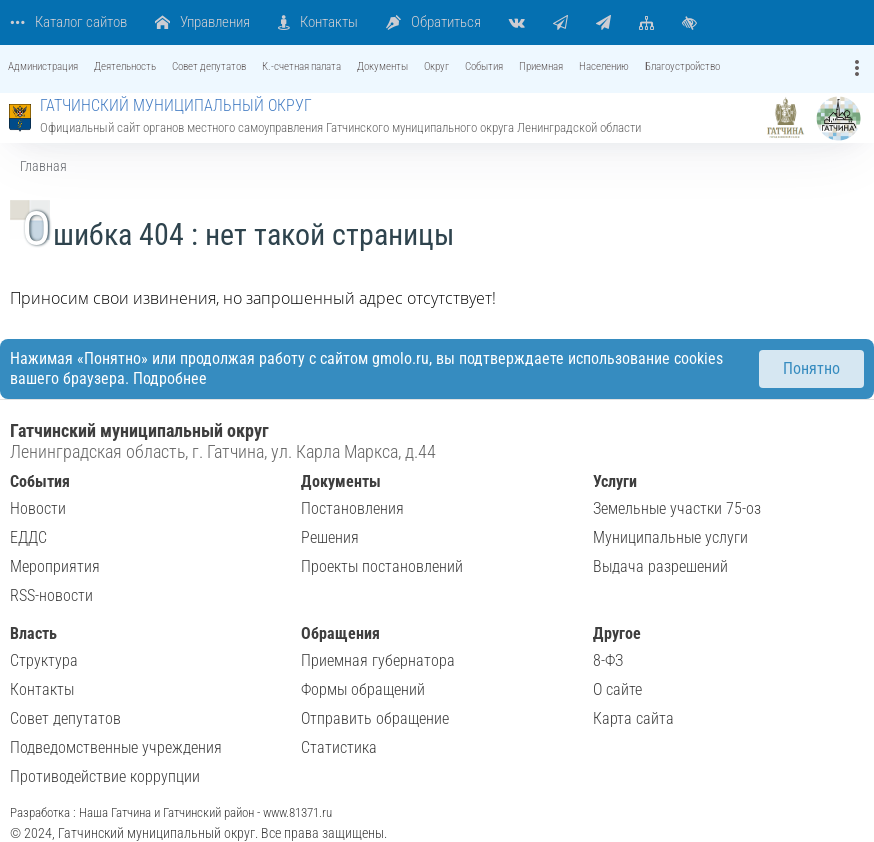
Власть (33, 633)
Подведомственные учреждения (116, 747)
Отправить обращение (375, 718)
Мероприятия (55, 566)
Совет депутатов (65, 718)
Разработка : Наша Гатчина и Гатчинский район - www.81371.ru (171, 812)
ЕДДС (28, 537)
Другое (617, 633)
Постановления (352, 508)
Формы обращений (363, 689)
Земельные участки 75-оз (677, 508)
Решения (330, 537)
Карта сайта (633, 718)
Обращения (340, 633)
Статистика (339, 747)
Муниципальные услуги (670, 537)
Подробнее (170, 378)
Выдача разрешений (660, 566)
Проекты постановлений (382, 566)
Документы (341, 481)
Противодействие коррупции (105, 776)
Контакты (42, 689)
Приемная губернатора (378, 660)
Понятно (811, 368)
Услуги (615, 481)
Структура (44, 660)
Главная (43, 166)
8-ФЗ (608, 660)
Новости (38, 508)
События (40, 481)
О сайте (617, 689)
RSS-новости (51, 595)
